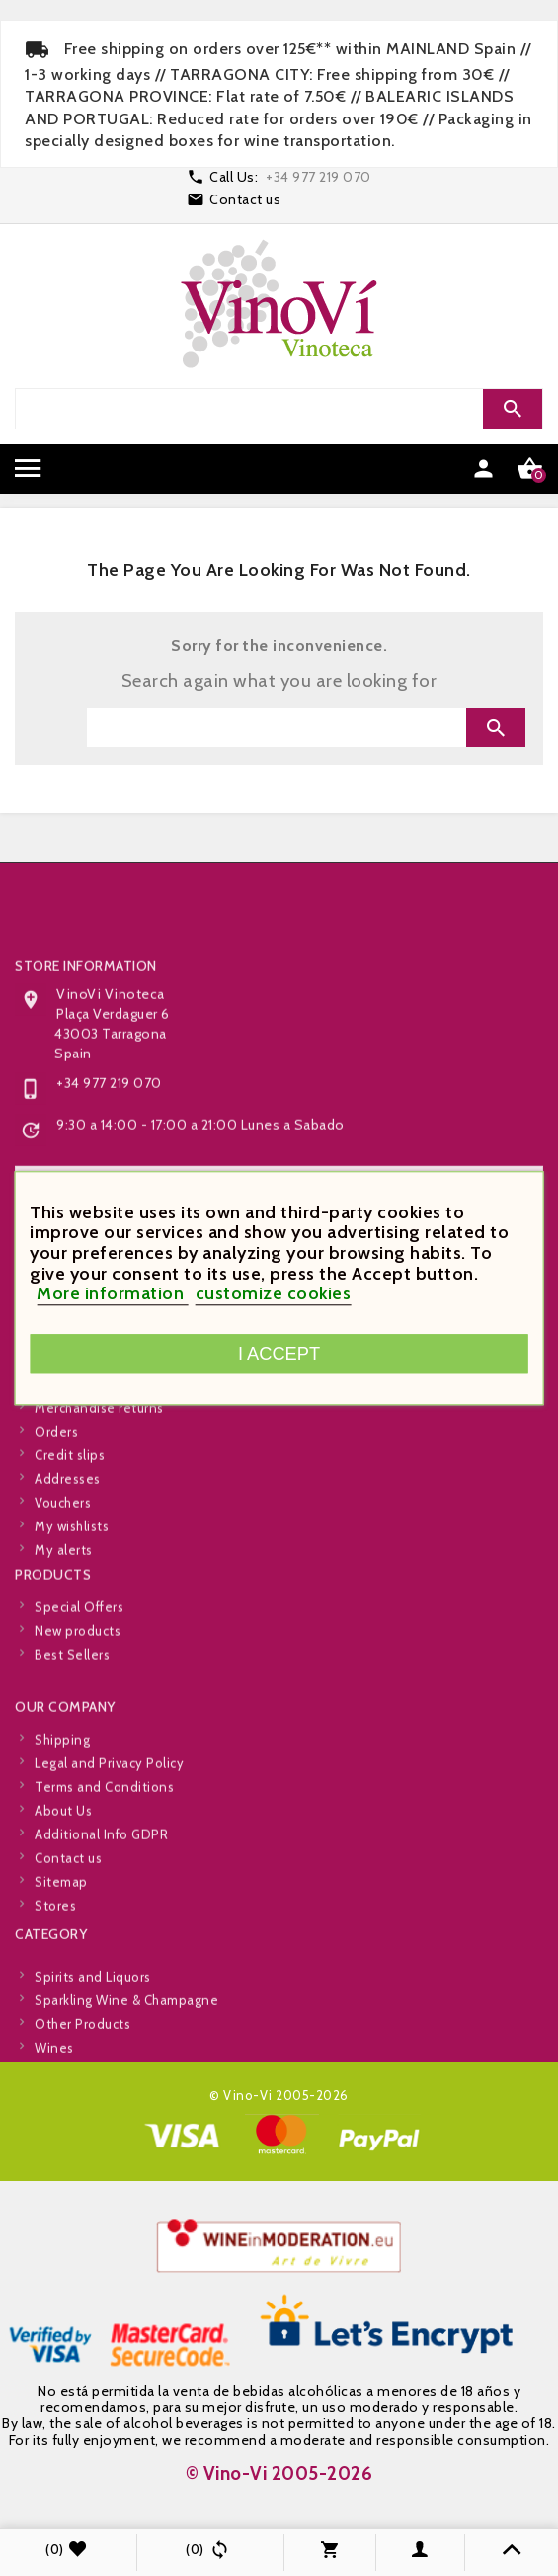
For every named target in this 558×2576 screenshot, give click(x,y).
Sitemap (61, 1969)
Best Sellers (72, 1694)
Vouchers (63, 1590)
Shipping (62, 1826)
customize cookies (274, 1294)
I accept (279, 1353)
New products (77, 1670)
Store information (86, 1122)
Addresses (68, 1566)
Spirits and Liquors (93, 2029)
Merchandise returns (99, 1495)
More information (113, 1294)
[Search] (276, 409)
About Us (63, 1898)
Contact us (244, 199)
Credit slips (70, 1542)
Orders (56, 1518)
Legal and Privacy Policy (109, 1850)
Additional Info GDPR (101, 1921)
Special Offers (79, 1647)
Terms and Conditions (104, 1874)
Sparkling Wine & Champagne (126, 2053)
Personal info (77, 1471)
